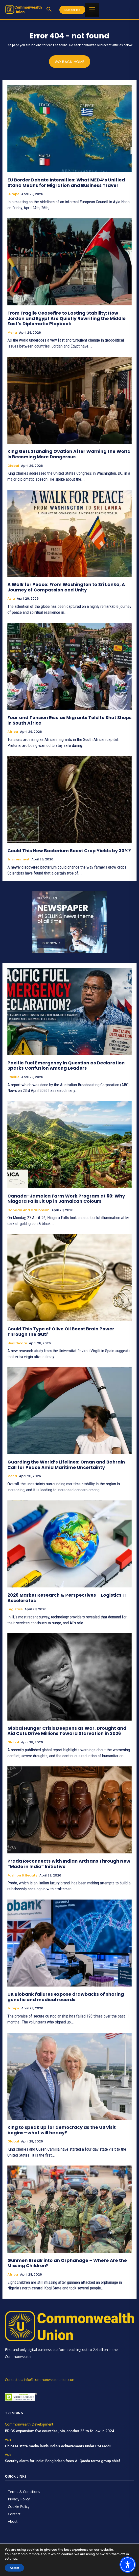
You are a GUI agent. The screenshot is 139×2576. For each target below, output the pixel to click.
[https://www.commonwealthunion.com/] (23, 9)
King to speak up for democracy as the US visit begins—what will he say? (61, 2130)
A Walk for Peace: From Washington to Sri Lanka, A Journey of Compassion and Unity (66, 587)
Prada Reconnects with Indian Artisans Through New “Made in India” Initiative (68, 1864)
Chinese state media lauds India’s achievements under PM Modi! (58, 2446)
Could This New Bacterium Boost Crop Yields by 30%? (69, 851)
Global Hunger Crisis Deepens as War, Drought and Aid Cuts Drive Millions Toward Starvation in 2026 (66, 1731)
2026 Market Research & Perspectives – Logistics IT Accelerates (67, 1598)
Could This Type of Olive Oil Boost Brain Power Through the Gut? (60, 1331)
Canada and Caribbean (28, 1210)
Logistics (15, 1609)
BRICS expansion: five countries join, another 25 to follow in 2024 (59, 2431)
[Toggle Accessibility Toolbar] (127, 2564)
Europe (13, 194)
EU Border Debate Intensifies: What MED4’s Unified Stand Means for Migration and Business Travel (66, 182)
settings (11, 2559)
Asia (11, 599)
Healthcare (17, 1343)
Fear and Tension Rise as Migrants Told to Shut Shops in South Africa (69, 720)
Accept (15, 2568)
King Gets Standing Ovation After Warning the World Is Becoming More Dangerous (69, 454)
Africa (12, 732)
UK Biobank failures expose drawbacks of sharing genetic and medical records (65, 1997)
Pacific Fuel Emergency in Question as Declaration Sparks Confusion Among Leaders (66, 1065)
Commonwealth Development (29, 2424)
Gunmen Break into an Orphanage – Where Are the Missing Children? (67, 2263)
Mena (12, 333)
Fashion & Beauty (22, 1875)
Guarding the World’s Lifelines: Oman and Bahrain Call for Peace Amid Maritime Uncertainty (66, 1464)
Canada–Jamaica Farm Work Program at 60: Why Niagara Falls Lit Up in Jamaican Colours (66, 1198)
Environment (18, 859)
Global (13, 466)
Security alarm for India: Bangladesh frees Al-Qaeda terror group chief (62, 2461)
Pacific (13, 1077)
